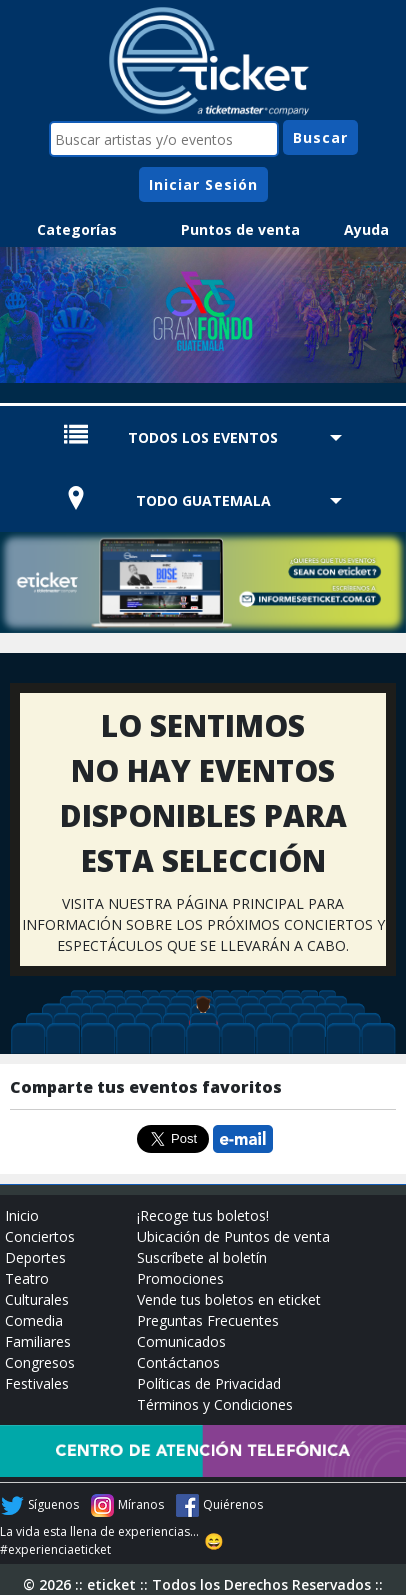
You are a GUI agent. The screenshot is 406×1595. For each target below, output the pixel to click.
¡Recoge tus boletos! (203, 1215)
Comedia (34, 1320)
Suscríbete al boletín (202, 1257)
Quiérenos (233, 1504)
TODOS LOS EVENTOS (203, 437)
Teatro (27, 1278)
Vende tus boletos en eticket (229, 1299)
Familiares (38, 1341)
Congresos (40, 1362)
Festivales (37, 1383)
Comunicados (181, 1341)
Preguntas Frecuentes (208, 1320)
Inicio (22, 1215)
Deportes (35, 1257)
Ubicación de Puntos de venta (233, 1236)
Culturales (37, 1299)
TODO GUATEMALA (203, 500)
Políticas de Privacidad (209, 1383)
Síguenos (53, 1504)
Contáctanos (178, 1362)
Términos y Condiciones (215, 1404)
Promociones (180, 1278)
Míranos (141, 1504)
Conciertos (40, 1236)
